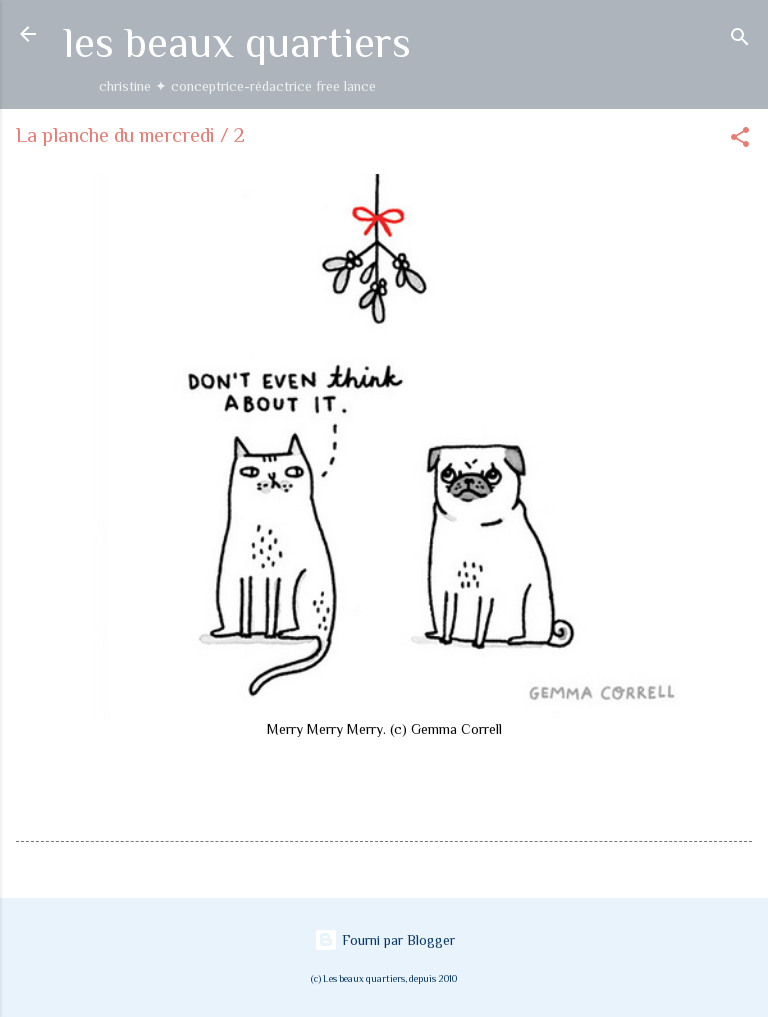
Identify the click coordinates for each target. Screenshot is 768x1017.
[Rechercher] (740, 40)
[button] (740, 140)
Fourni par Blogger (384, 940)
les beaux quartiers (237, 42)
